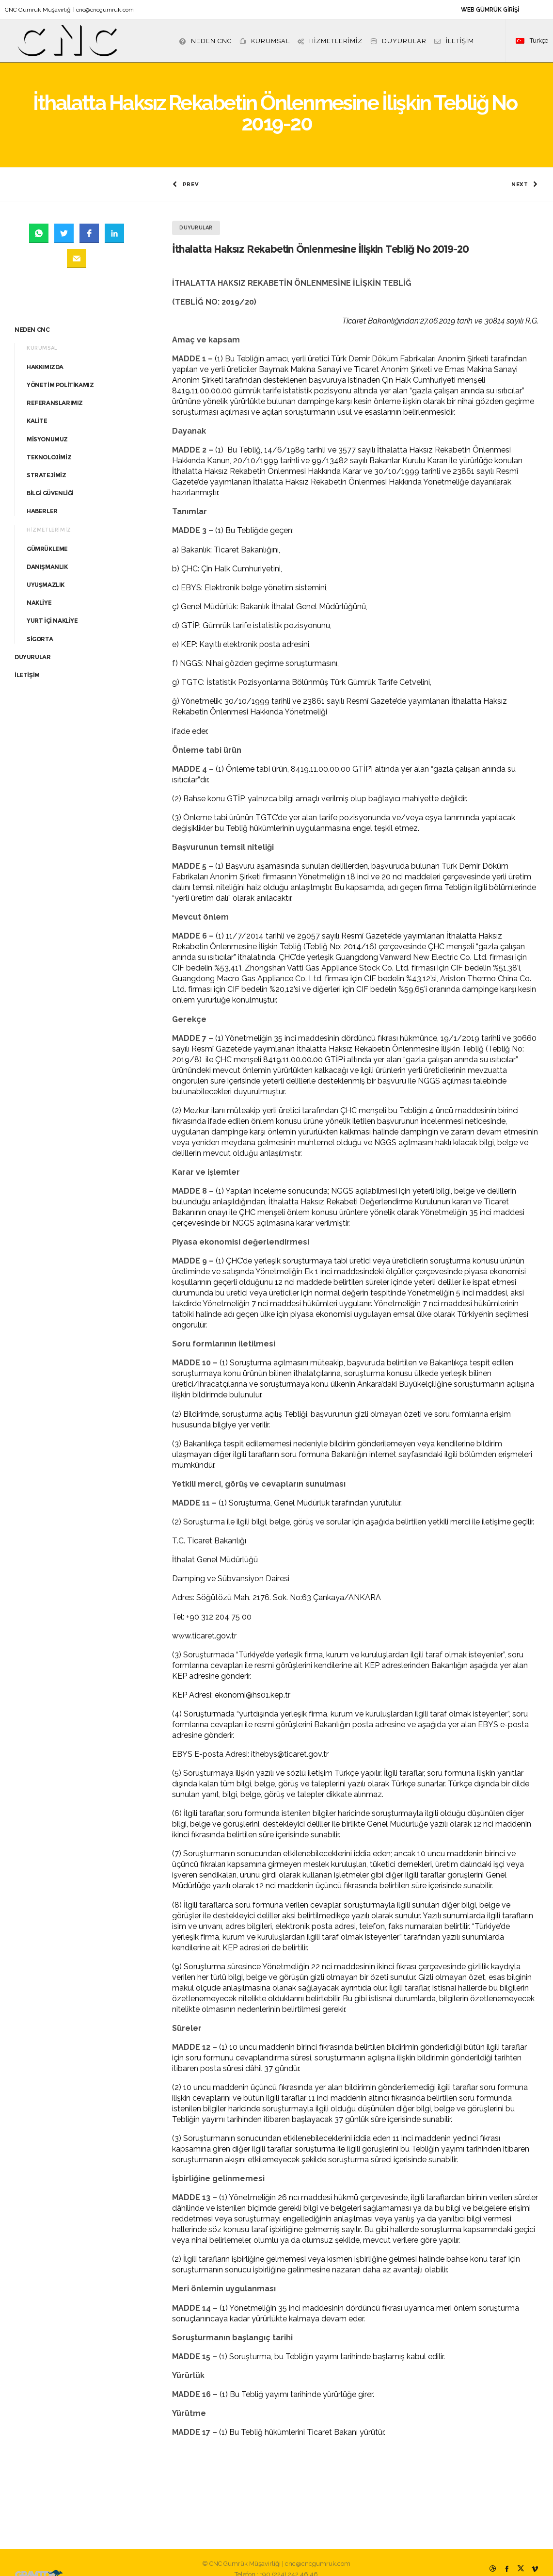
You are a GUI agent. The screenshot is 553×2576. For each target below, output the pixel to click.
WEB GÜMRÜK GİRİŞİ (490, 9)
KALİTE (37, 407)
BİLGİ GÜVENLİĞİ (50, 479)
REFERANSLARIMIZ (55, 389)
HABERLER (42, 497)
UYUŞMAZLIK (45, 570)
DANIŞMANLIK (47, 552)
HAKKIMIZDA (45, 352)
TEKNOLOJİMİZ (49, 443)
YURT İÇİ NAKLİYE (52, 607)
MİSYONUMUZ (47, 425)
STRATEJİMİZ (46, 461)
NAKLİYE (39, 589)
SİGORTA (40, 625)
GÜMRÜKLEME (47, 534)
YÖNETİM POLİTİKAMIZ (60, 370)
